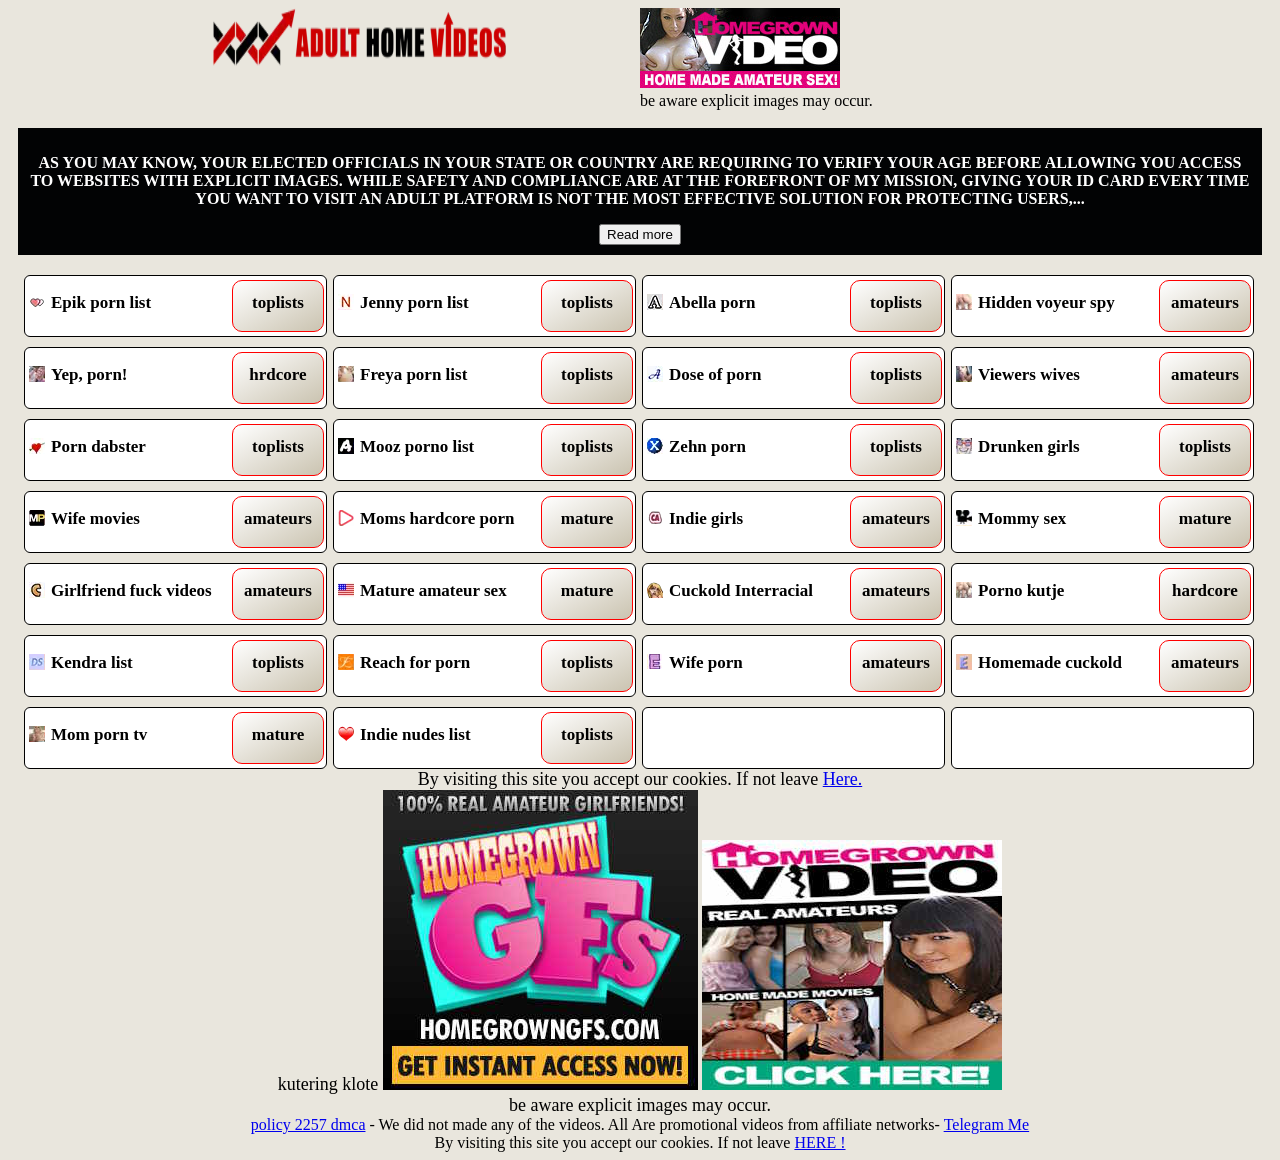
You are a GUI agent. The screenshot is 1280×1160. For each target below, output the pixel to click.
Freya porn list (446, 378)
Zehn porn (755, 450)
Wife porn (755, 666)
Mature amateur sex (446, 594)
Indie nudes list (446, 738)
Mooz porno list (446, 450)
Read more (640, 234)
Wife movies (137, 522)
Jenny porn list (446, 306)
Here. (842, 779)
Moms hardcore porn (446, 522)
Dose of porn (755, 378)
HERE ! (819, 1142)
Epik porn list (137, 306)
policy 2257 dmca (308, 1124)
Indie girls (755, 522)
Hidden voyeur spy (1064, 306)
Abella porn (755, 306)
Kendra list (137, 666)
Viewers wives (1064, 378)
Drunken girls (1064, 450)
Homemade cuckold (1064, 666)
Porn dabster (137, 450)
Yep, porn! (137, 378)
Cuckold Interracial (755, 594)
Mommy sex (1064, 522)
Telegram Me (987, 1124)
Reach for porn (446, 666)
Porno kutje (1064, 594)
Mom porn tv (137, 738)
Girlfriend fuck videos (137, 594)
